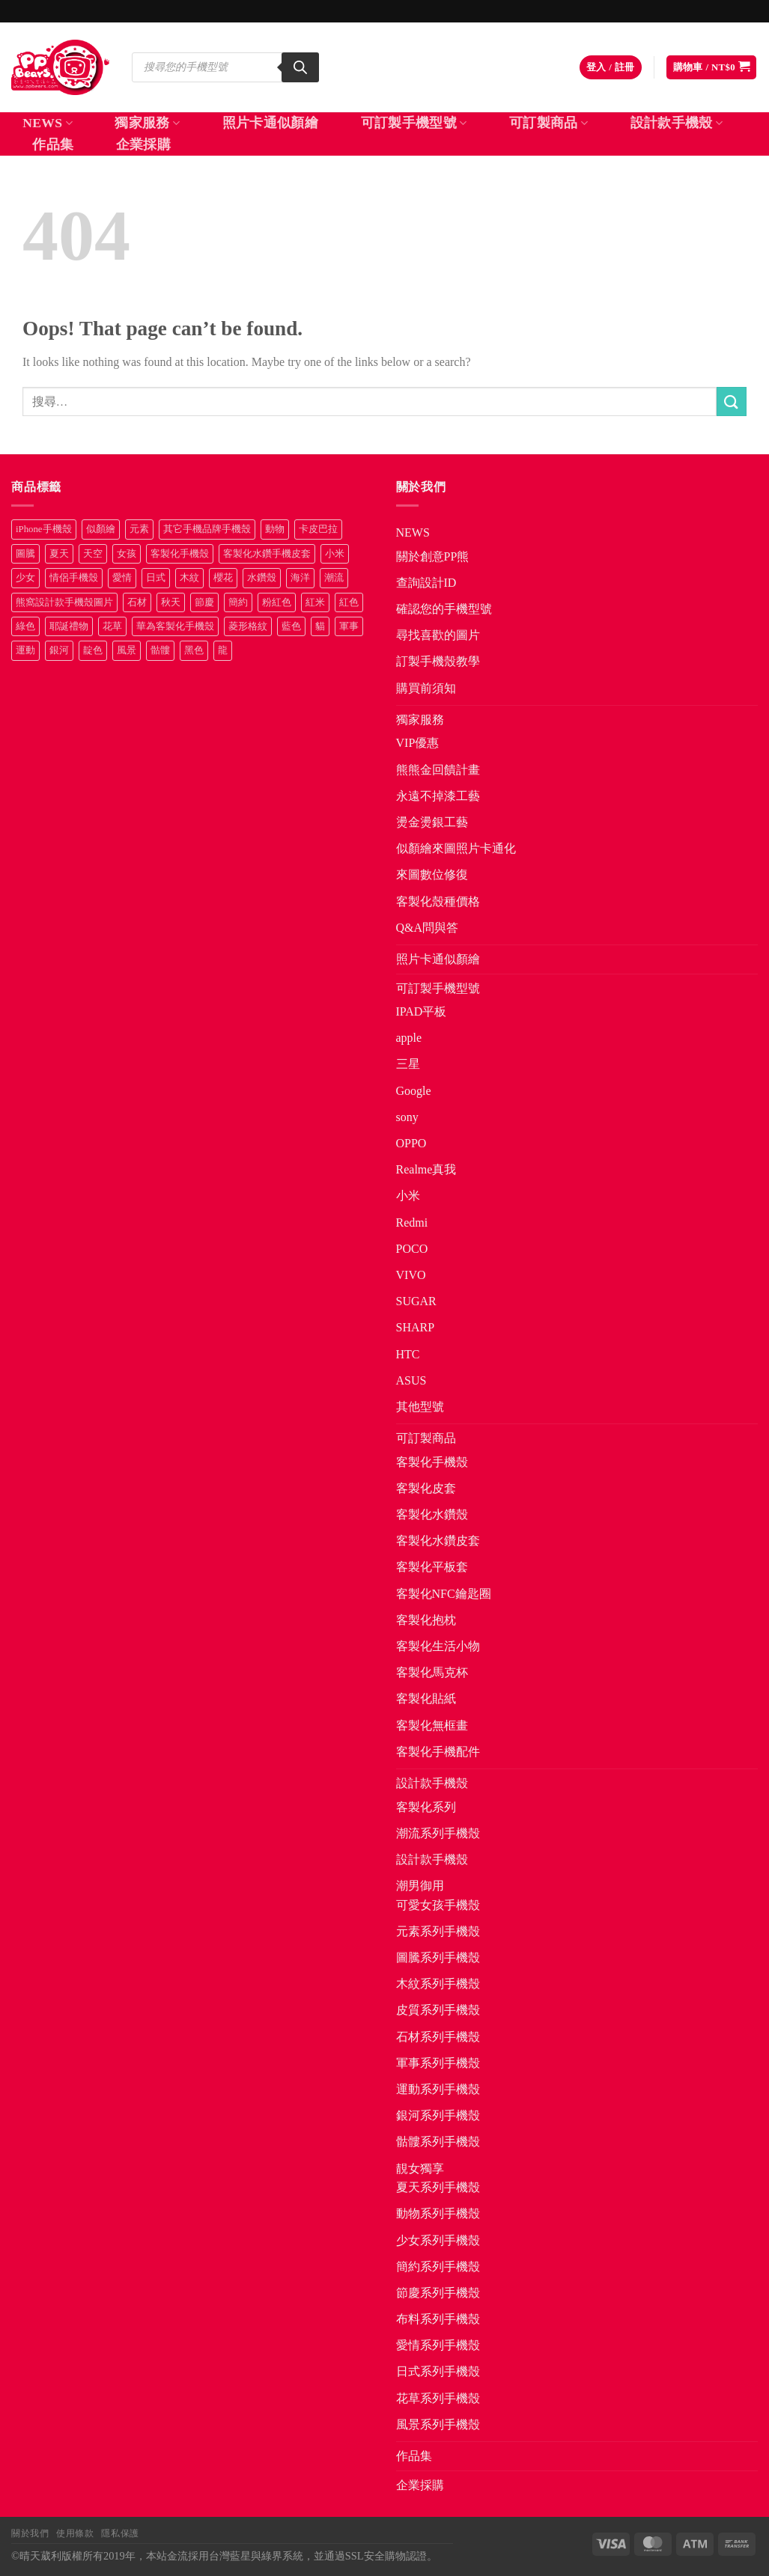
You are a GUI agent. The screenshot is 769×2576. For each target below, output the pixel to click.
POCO (412, 1248)
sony (407, 1117)
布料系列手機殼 (438, 2319)
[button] (611, 67)
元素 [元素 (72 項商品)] (139, 529)
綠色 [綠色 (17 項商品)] (25, 626)
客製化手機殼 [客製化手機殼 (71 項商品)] (180, 554)
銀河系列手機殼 (438, 2115)
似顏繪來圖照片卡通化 (456, 848)
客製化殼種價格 (438, 901)
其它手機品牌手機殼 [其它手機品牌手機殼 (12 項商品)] (207, 529)
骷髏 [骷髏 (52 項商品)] (160, 650)
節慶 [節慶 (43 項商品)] (204, 602)
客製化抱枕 (426, 1620)
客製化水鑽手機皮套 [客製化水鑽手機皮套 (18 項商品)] (267, 554)
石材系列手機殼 (438, 2036)
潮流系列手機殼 (438, 1833)
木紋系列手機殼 (438, 1983)
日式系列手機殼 (438, 2371)
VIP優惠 (418, 742)
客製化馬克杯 (432, 1672)
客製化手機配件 (438, 1751)
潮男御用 (420, 1885)
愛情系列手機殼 (438, 2345)
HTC (408, 1354)
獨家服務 (147, 122)
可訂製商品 (548, 122)
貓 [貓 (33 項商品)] (320, 626)
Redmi (412, 1222)
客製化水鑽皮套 (438, 1540)
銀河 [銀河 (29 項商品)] (59, 650)
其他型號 (420, 1406)
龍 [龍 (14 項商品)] (223, 650)
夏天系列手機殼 (438, 2187)
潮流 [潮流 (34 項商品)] (334, 578)
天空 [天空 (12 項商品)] (93, 554)
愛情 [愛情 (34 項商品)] (122, 578)
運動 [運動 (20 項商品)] (25, 650)
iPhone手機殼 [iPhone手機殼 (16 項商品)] (44, 529)
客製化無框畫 (432, 1725)
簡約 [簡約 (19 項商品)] (238, 602)
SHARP (415, 1327)
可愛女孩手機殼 (438, 1905)
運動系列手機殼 (438, 2089)
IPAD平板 (421, 1011)
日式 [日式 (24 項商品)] (155, 578)
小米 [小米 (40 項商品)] (334, 554)
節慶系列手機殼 (438, 2292)
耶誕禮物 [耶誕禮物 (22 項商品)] (68, 626)
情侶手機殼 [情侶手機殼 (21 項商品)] (73, 578)
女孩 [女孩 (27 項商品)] (126, 554)
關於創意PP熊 (432, 556)
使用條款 (75, 2533)
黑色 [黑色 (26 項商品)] (194, 650)
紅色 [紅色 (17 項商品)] (349, 602)
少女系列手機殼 (438, 2240)
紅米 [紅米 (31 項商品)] (315, 602)
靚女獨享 (420, 2168)
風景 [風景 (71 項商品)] (126, 650)
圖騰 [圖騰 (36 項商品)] (25, 554)
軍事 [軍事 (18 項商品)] (349, 626)
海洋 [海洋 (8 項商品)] (300, 578)
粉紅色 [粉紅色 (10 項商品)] (276, 602)
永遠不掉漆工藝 (438, 796)
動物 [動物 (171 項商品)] (275, 529)
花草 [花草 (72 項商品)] (112, 626)
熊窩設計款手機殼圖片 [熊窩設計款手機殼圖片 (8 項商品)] (64, 602)
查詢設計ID (426, 582)
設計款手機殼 (676, 122)
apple (409, 1037)
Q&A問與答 (427, 927)
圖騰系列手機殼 (438, 1957)
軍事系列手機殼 (438, 2063)
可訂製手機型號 (414, 122)
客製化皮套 (426, 1488)
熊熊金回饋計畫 (438, 769)
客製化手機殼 (432, 1462)
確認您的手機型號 (444, 608)
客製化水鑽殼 (432, 1514)
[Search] (300, 67)
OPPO (411, 1143)
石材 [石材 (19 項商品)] (137, 602)
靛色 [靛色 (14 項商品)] (93, 650)
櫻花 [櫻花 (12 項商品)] (223, 578)
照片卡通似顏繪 (270, 122)
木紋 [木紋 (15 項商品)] (189, 578)
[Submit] (732, 401)
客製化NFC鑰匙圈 (443, 1593)
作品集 (52, 144)
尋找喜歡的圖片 (438, 635)
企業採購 (143, 144)
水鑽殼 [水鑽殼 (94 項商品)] (261, 578)
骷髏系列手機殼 (438, 2141)
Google (413, 1090)
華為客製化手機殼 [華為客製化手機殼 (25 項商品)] (175, 626)
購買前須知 (426, 688)
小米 (408, 1195)
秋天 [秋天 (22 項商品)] (170, 602)
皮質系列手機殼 (438, 2009)
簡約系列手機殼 (438, 2266)
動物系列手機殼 (438, 2213)
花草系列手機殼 (438, 2398)
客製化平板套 (432, 1566)
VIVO (411, 1275)
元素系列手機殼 (438, 1931)
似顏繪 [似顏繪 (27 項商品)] (100, 529)
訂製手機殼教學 (438, 661)
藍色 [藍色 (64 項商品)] (291, 626)
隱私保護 (120, 2533)
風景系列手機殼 (438, 2424)
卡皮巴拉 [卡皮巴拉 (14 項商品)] (318, 529)
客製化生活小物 (438, 1646)
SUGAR (416, 1301)
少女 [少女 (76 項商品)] (25, 578)
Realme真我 (426, 1169)
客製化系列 (426, 1807)
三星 (408, 1063)
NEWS (47, 122)
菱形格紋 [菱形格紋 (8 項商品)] (247, 626)
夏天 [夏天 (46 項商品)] (59, 554)
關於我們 (30, 2533)
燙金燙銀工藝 (432, 822)
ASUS (411, 1380)
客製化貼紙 (426, 1698)
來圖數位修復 (432, 874)
